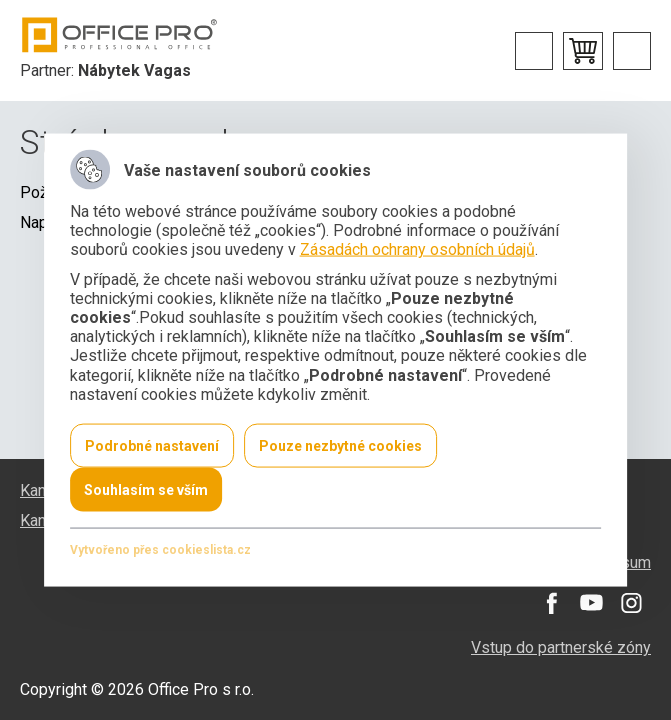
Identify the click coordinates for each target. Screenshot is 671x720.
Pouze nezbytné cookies (340, 445)
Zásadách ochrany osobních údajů (417, 249)
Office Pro (120, 35)
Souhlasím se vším (146, 489)
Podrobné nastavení (152, 445)
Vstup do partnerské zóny (561, 647)
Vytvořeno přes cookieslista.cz (160, 549)
